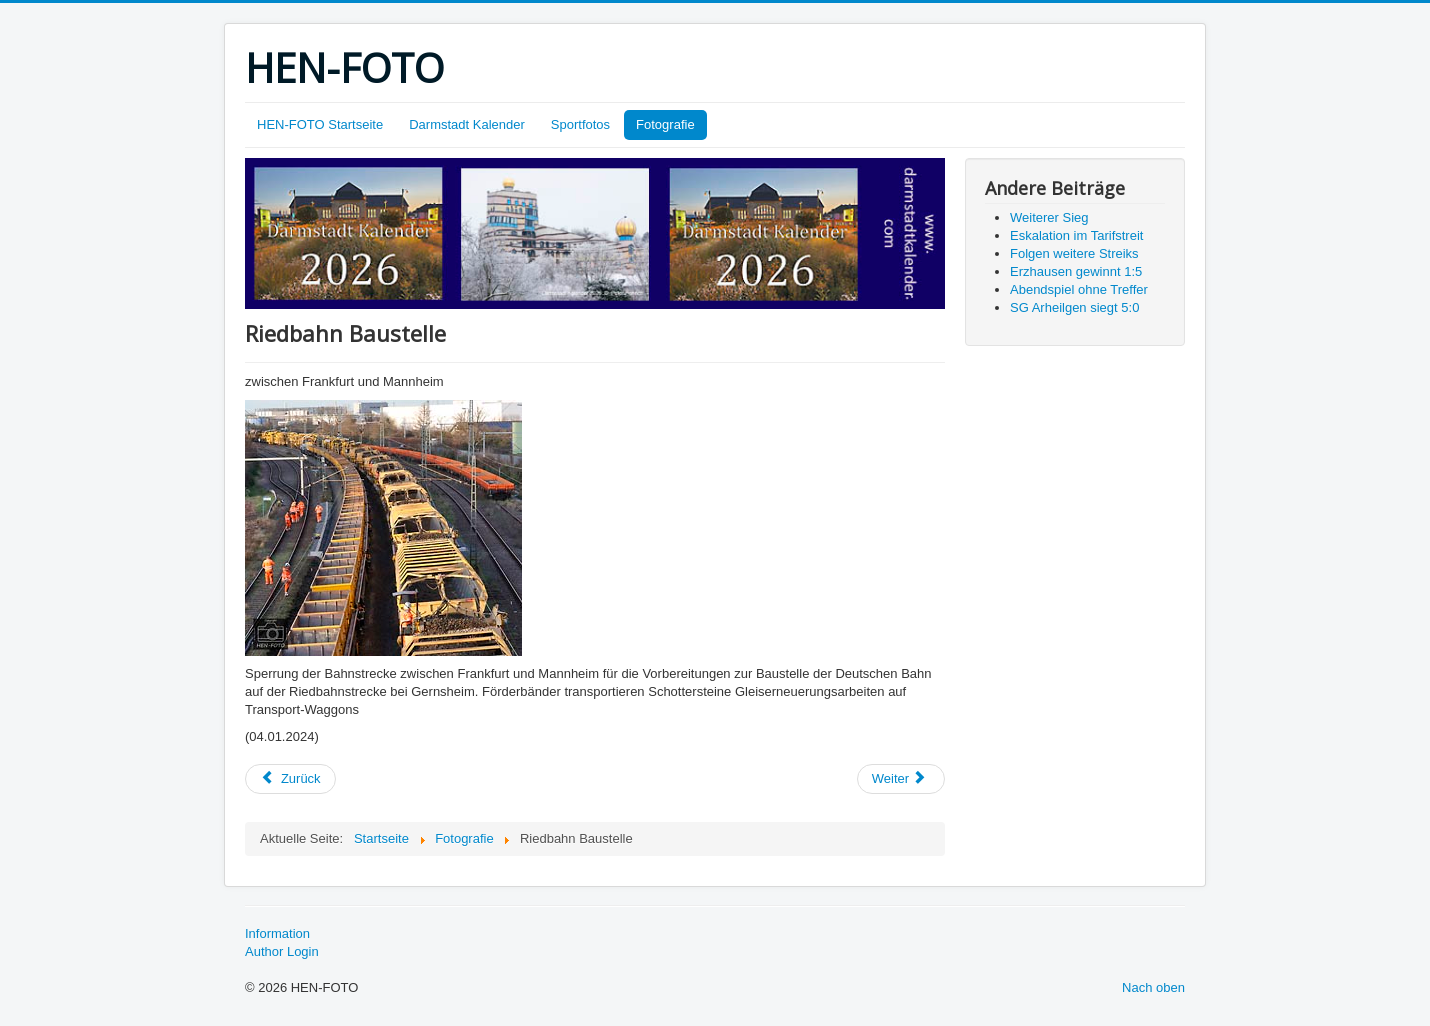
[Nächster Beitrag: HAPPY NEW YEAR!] (901, 779)
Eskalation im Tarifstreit (1076, 235)
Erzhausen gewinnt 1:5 (1076, 271)
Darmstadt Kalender (467, 124)
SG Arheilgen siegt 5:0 (1074, 307)
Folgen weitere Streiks (1074, 253)
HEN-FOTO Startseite (320, 124)
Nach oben (1153, 987)
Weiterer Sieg (1049, 217)
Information (277, 933)
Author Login (282, 951)
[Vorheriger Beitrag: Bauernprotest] (290, 779)
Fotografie (665, 124)
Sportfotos (580, 124)
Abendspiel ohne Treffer (1079, 289)
